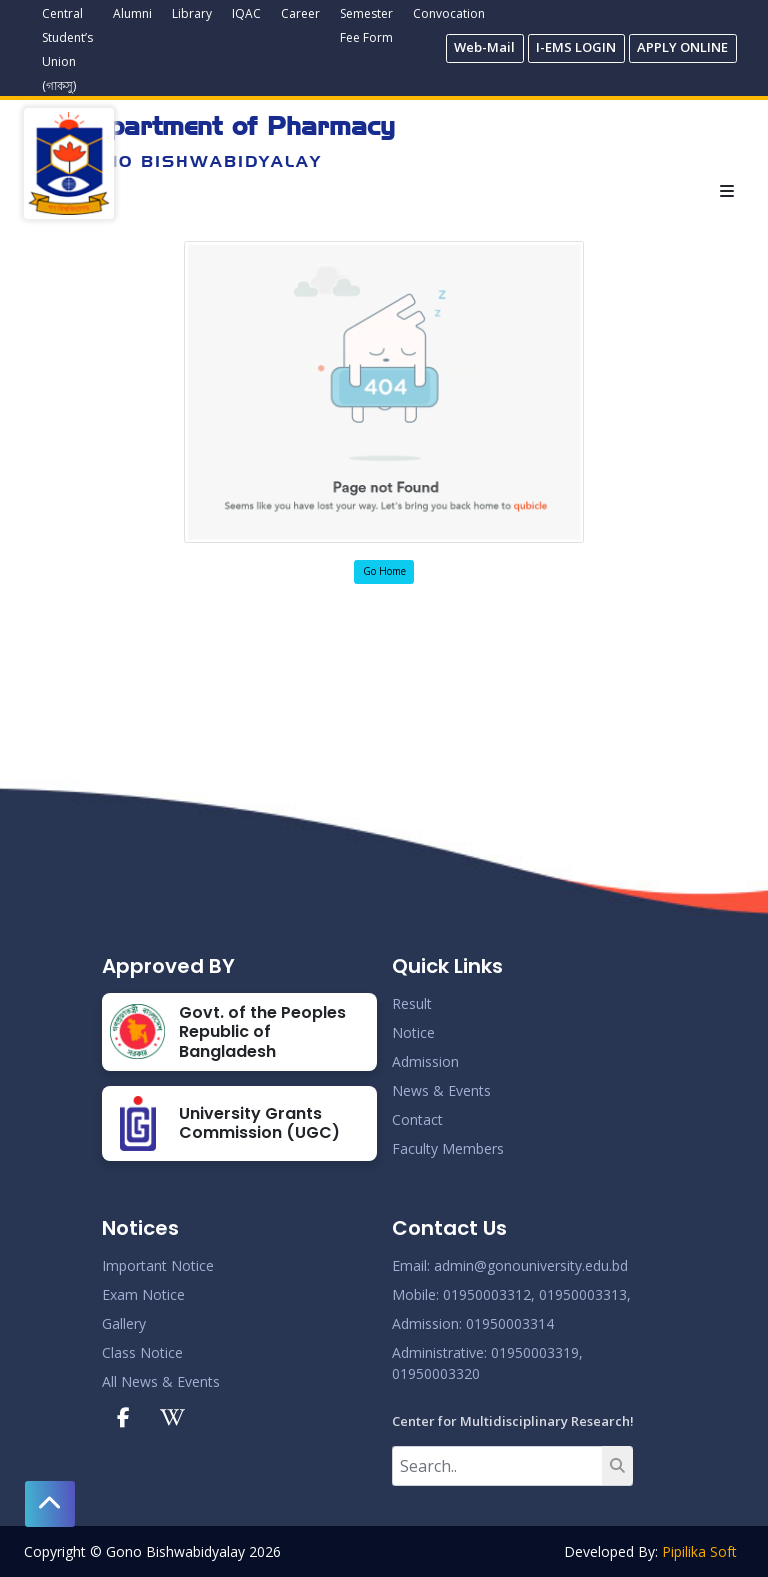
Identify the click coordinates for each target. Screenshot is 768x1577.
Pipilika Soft (699, 1551)
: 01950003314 (506, 1323)
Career (300, 13)
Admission (425, 1061)
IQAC (246, 13)
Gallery (124, 1323)
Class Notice (142, 1352)
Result (412, 1003)
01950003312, (489, 1294)
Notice (413, 1032)
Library (192, 13)
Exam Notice (143, 1294)
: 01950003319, (533, 1352)
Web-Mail (484, 47)
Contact (417, 1119)
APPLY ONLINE (682, 47)
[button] (50, 1504)
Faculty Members (448, 1148)
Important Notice (158, 1265)
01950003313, (585, 1294)
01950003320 (436, 1373)
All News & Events (161, 1381)
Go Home (384, 571)
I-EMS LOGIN (576, 47)
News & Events (441, 1090)
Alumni (132, 13)
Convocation (449, 13)
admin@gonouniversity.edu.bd (531, 1265)
